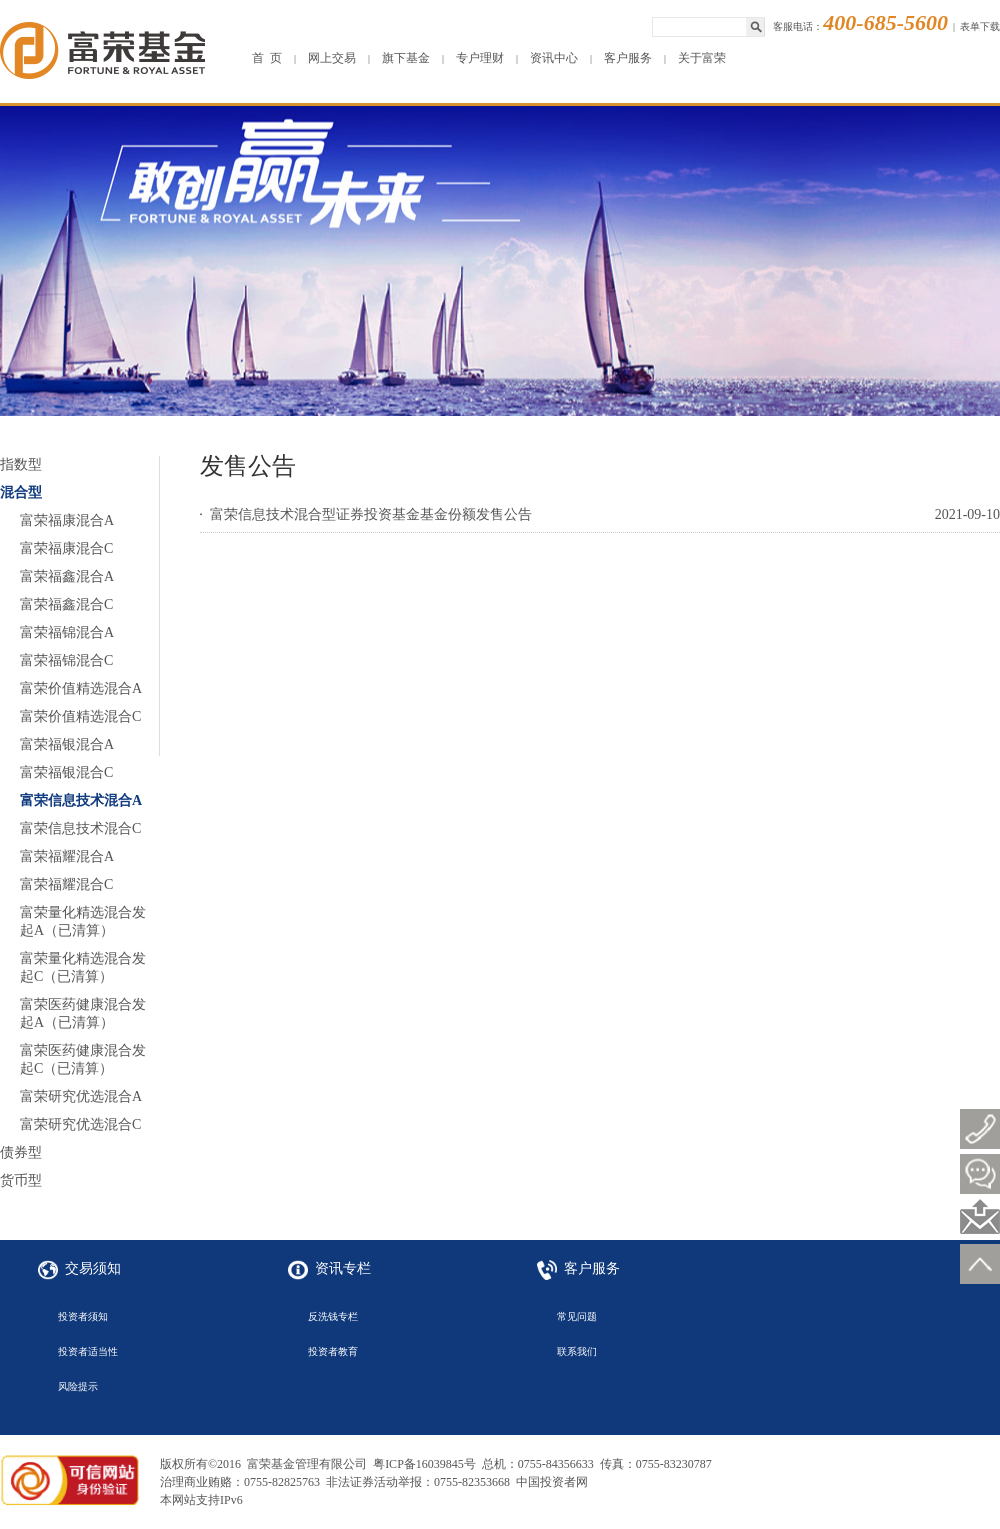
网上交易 (332, 58)
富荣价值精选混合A (81, 688)
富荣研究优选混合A (81, 1096)
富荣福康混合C (66, 548)
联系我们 (577, 1351)
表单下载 (980, 26)
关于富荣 (702, 58)
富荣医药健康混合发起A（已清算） (83, 1013)
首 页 (267, 58)
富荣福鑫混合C (66, 604)
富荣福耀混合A (67, 856)
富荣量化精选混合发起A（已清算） (83, 921)
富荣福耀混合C (66, 884)
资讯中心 (554, 58)
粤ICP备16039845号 (424, 1464)
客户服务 (628, 58)
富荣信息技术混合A (81, 800)
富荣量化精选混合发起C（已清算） (83, 967)
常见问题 (577, 1316)
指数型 (21, 464)
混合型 (21, 492)
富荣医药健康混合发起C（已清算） (83, 1059)
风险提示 (78, 1386)
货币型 (21, 1180)
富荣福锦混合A (67, 632)
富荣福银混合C (66, 772)
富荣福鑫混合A (67, 576)
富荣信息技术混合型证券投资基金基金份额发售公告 (371, 514)
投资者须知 (83, 1316)
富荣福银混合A (67, 744)
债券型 (21, 1152)
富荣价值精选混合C (80, 716)
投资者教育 (333, 1351)
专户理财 (480, 58)
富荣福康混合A (67, 520)
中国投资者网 (552, 1482)
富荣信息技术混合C (80, 828)
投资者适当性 (88, 1351)
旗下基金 (406, 58)
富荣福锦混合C (66, 660)
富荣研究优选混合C (80, 1124)
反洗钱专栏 (333, 1316)
